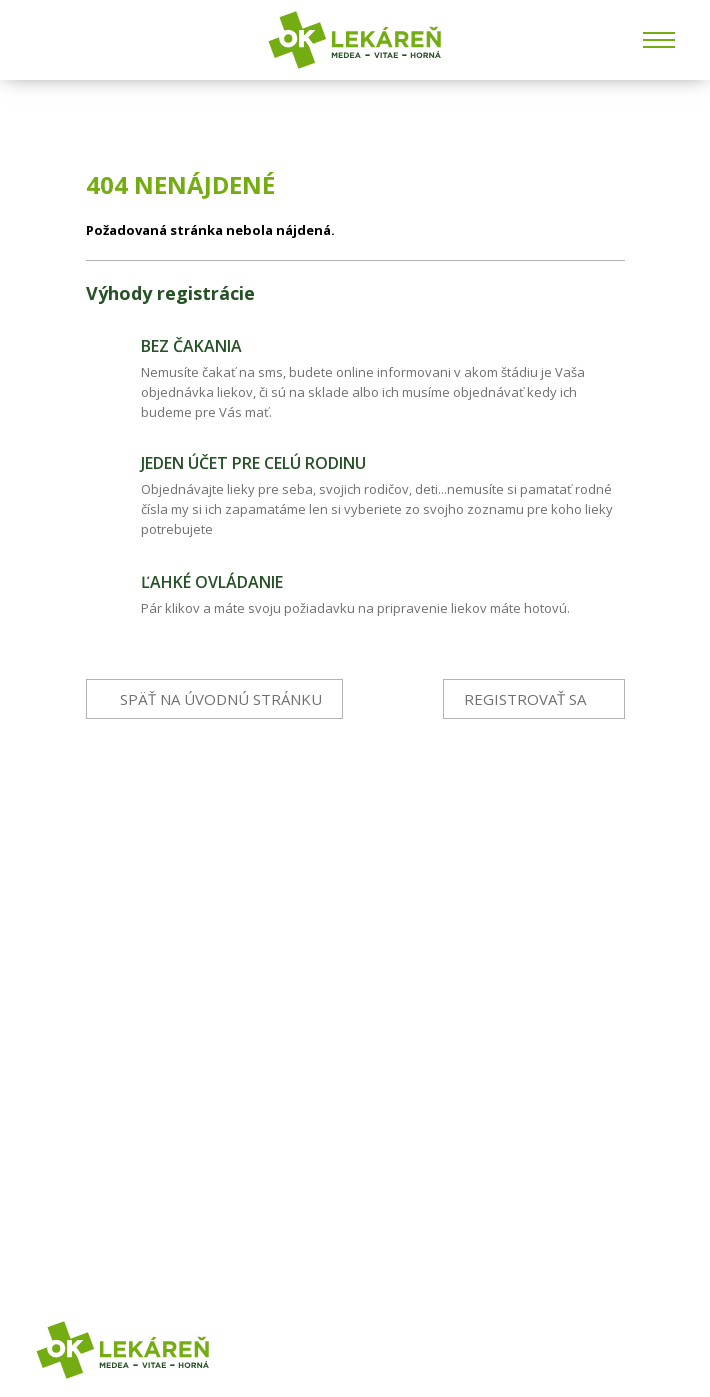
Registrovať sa (525, 699)
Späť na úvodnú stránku (221, 699)
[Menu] (659, 40)
